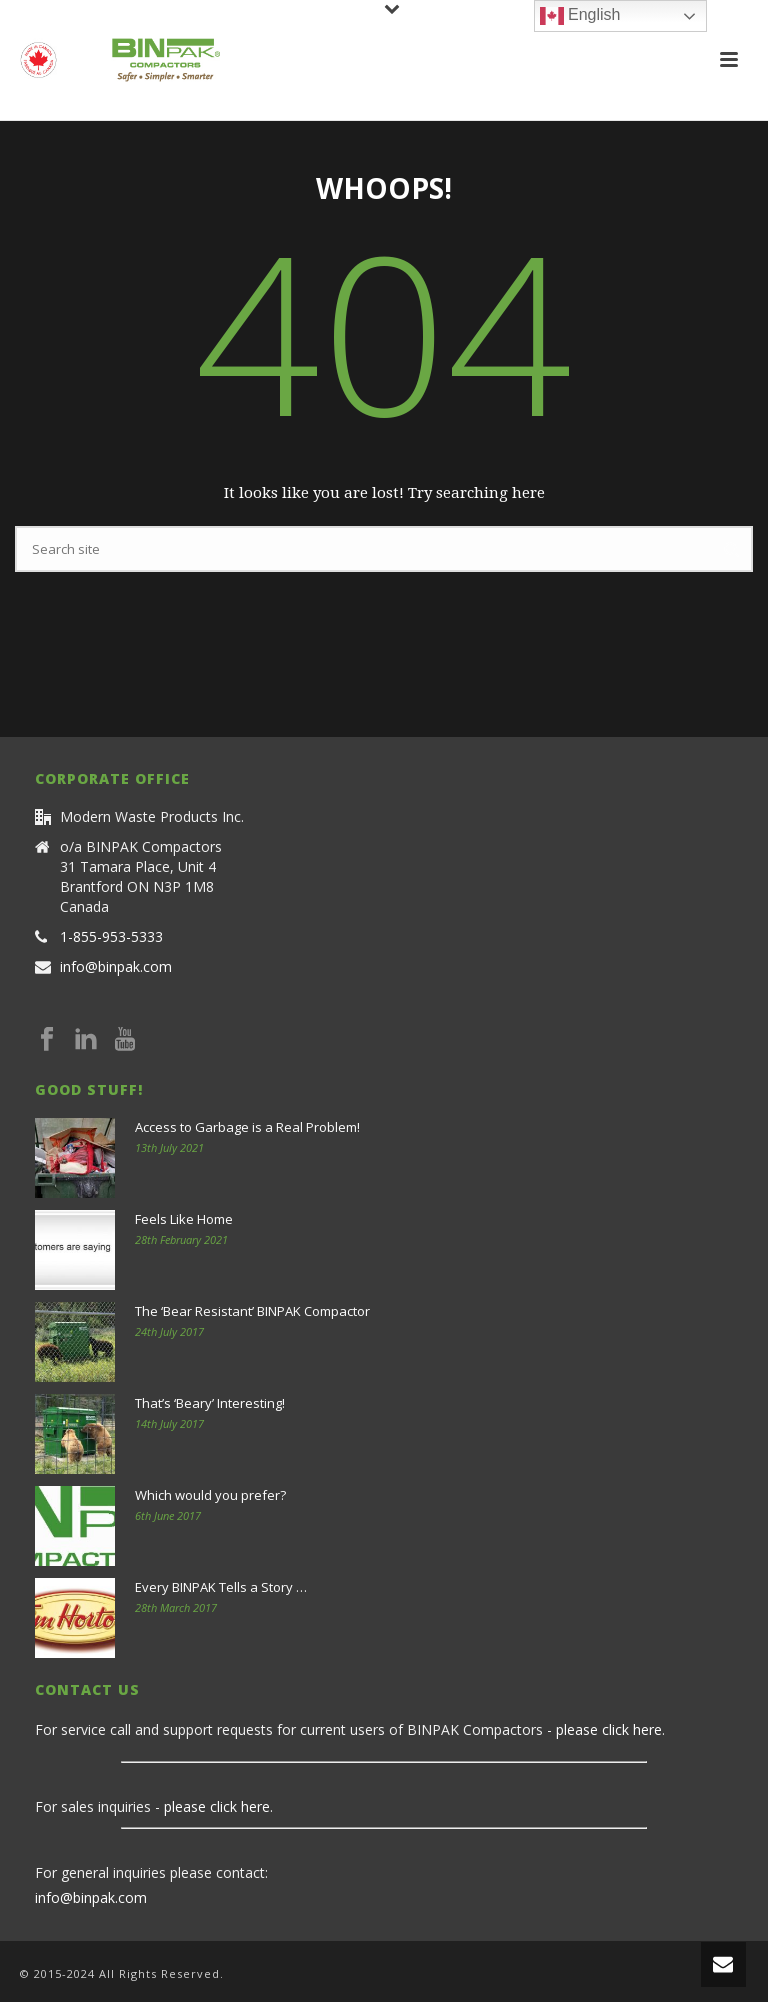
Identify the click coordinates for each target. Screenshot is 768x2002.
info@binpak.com (116, 967)
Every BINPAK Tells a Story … (221, 1587)
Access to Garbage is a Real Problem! (247, 1127)
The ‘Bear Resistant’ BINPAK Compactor (252, 1311)
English (580, 16)
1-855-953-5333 (111, 937)
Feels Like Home (184, 1219)
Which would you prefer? (210, 1495)
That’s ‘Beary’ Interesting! (210, 1403)
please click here (609, 1729)
